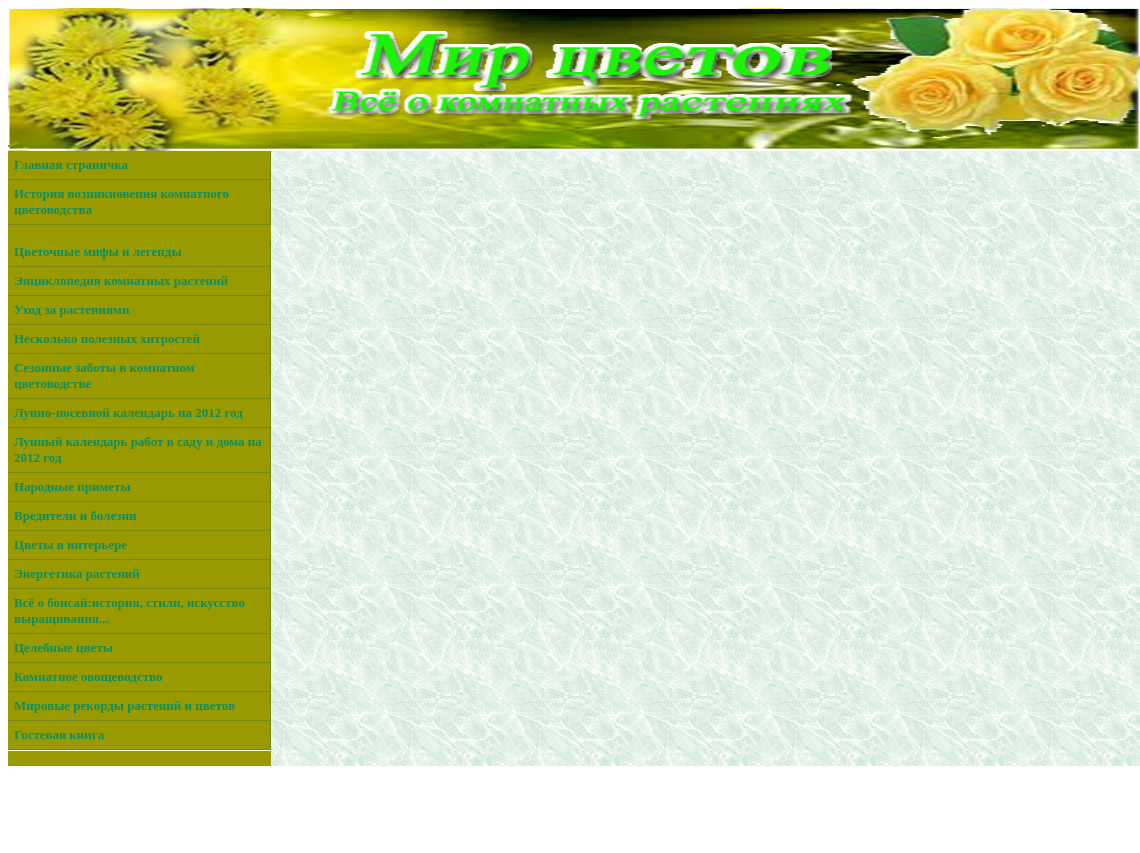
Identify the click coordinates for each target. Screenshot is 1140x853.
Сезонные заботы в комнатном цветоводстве (104, 375)
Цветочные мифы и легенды (98, 251)
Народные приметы (72, 486)
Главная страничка (71, 164)
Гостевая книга (59, 734)
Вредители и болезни (75, 515)
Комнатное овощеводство (88, 676)
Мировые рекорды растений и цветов (124, 705)
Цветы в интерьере (70, 544)
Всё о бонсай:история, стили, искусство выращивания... (129, 610)
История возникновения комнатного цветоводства (121, 201)
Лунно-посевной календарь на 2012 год (128, 412)
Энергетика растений (77, 573)
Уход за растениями (71, 309)
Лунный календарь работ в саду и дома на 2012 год (138, 449)
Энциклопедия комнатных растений (121, 280)
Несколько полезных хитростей (107, 338)
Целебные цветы (63, 647)
